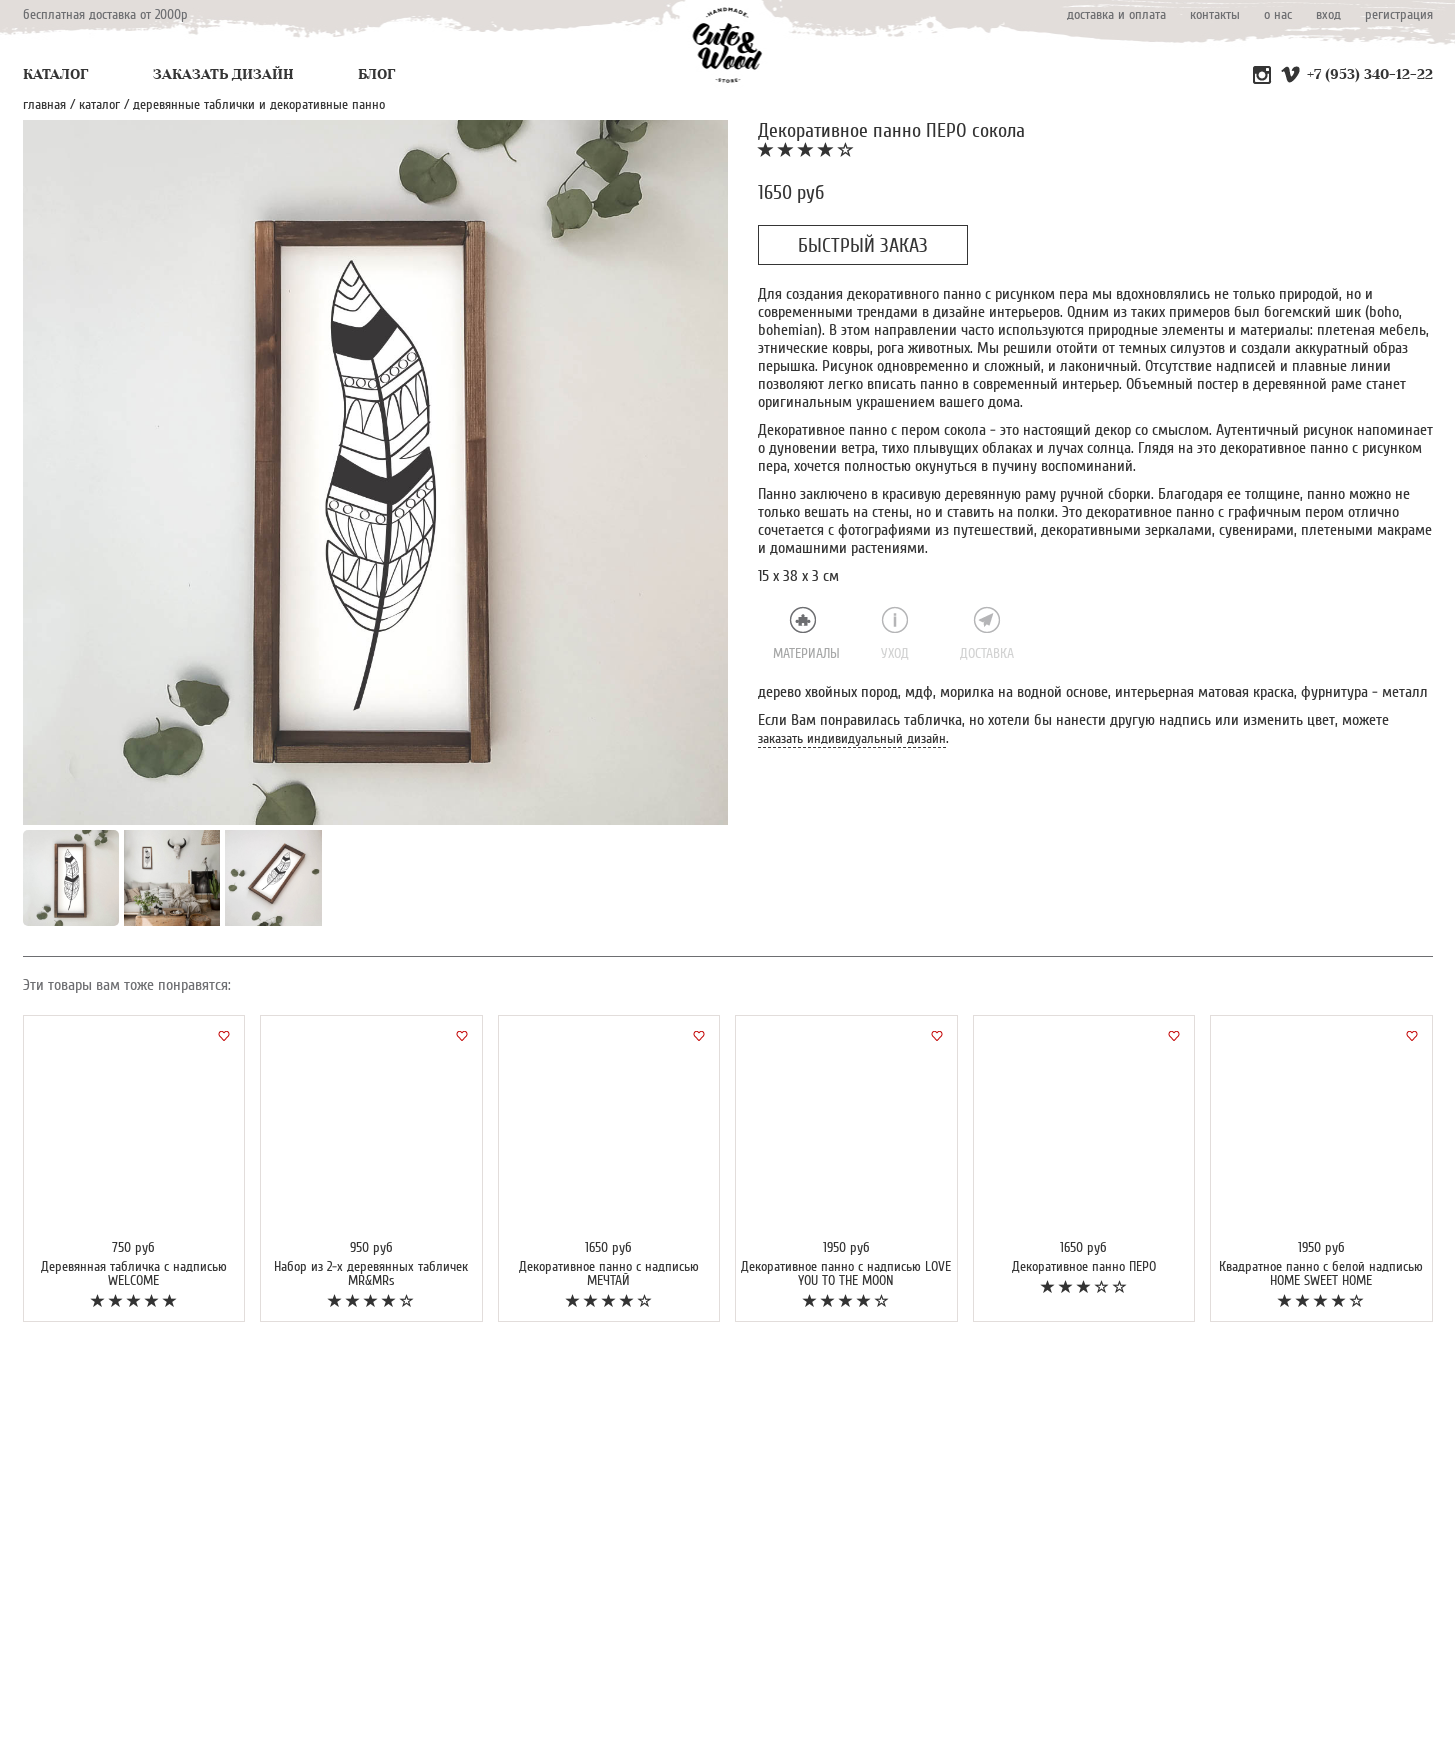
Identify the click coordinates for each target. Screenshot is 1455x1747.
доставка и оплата (1116, 14)
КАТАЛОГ (56, 74)
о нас (1278, 14)
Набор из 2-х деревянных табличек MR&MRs (371, 1273)
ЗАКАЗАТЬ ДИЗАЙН (223, 74)
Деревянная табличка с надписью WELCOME (134, 1273)
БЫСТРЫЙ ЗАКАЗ (863, 246)
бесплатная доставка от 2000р (105, 14)
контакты (1215, 14)
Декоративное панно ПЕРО (1084, 1266)
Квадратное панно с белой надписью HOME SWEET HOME (1321, 1273)
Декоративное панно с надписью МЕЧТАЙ (609, 1273)
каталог (99, 104)
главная (44, 104)
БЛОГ (377, 74)
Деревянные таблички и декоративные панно (259, 104)
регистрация (1399, 14)
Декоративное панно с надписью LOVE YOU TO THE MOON (846, 1273)
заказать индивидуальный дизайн (852, 738)
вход (1328, 14)
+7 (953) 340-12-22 (1370, 74)
